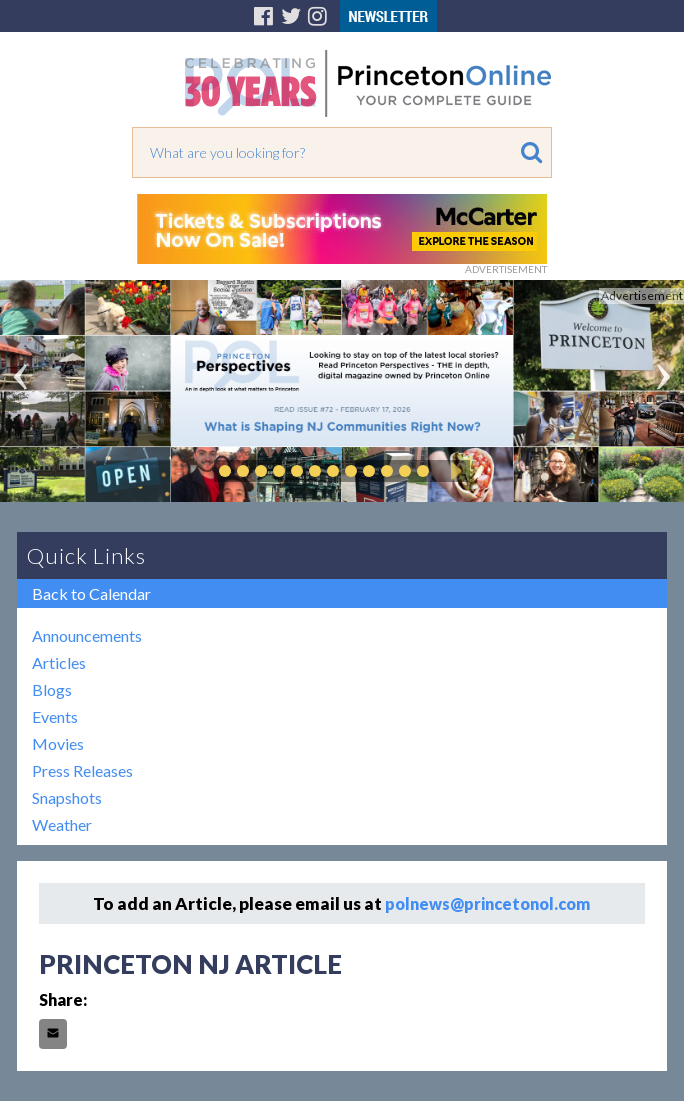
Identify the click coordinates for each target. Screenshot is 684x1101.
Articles (59, 662)
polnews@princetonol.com (487, 903)
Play (453, 471)
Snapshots (67, 797)
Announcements (87, 635)
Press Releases (82, 770)
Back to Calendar (91, 593)
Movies (58, 743)
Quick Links (86, 555)
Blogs (52, 689)
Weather (62, 824)
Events (55, 716)
